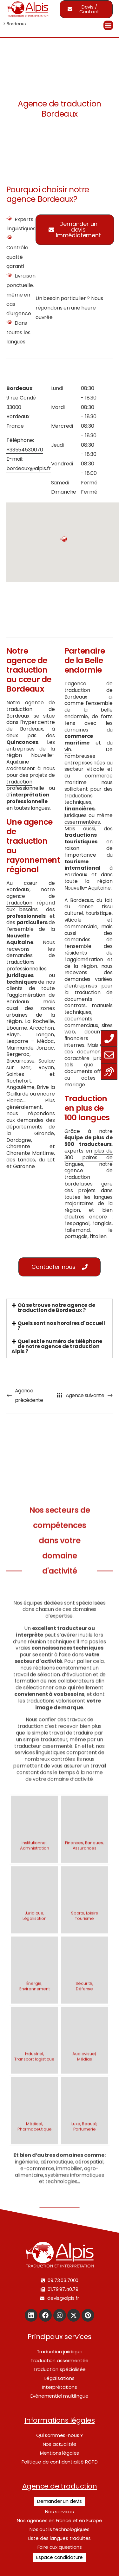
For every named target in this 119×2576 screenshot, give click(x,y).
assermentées (82, 822)
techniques (77, 802)
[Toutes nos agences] (59, 1395)
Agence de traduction (59, 2486)
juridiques (75, 815)
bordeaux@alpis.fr (28, 468)
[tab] (59, 1308)
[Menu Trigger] (108, 25)
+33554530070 (24, 449)
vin (67, 749)
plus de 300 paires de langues (88, 1157)
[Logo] (27, 9)
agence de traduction (30, 899)
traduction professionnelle (25, 785)
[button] (75, 229)
